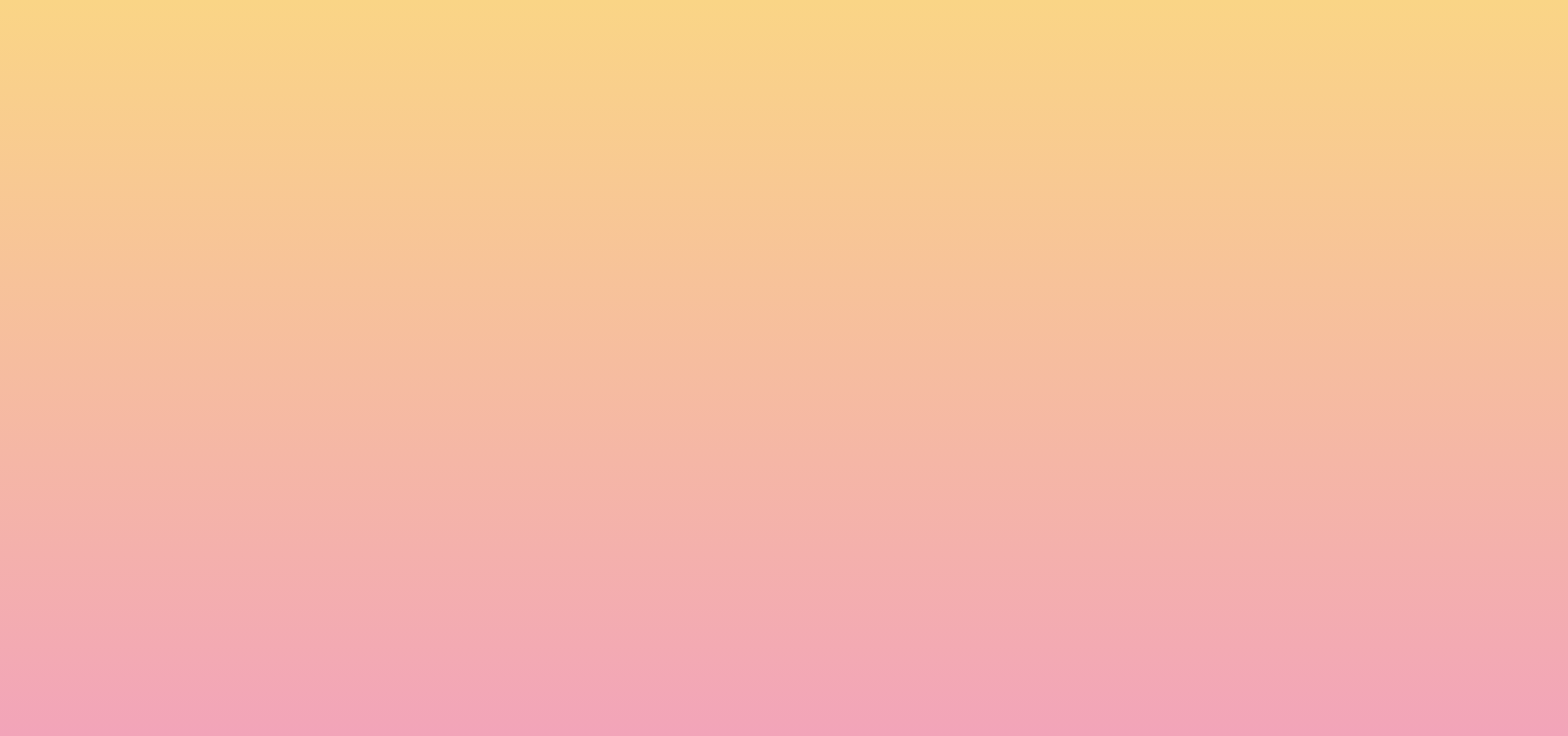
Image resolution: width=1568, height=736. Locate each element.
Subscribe (402, 681)
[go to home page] (289, 116)
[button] (1279, 34)
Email (813, 520)
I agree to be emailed (444, 606)
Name (375, 520)
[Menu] (1404, 35)
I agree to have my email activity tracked (504, 632)
